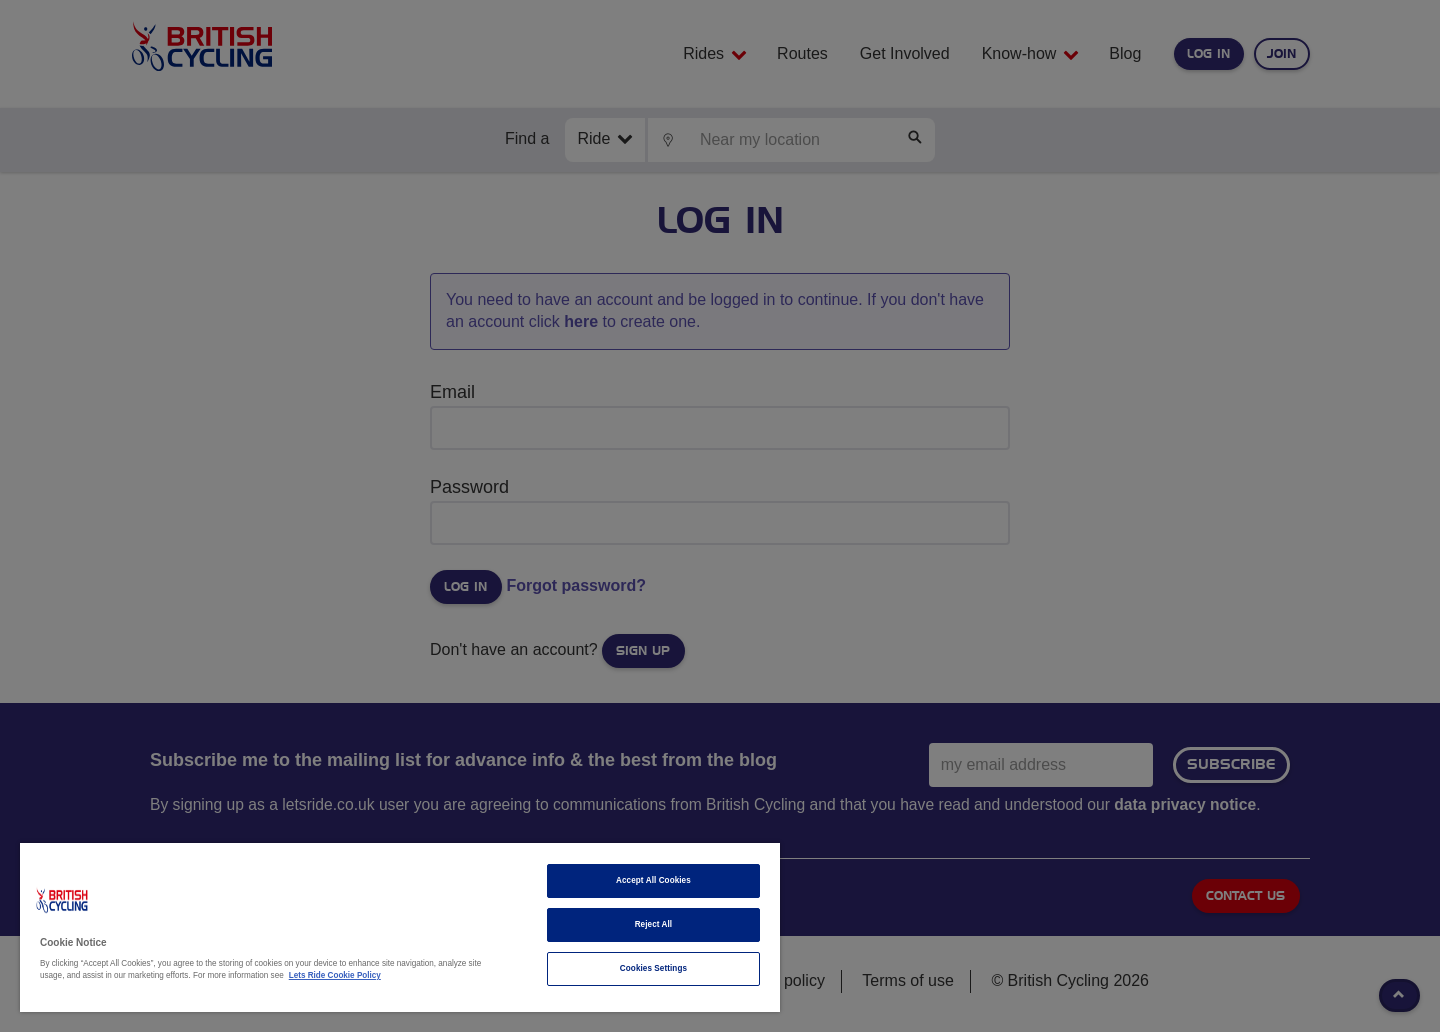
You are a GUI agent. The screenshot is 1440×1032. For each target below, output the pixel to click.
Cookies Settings (653, 968)
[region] (400, 927)
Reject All (654, 924)
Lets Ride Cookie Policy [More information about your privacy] (335, 975)
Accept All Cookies (653, 880)
